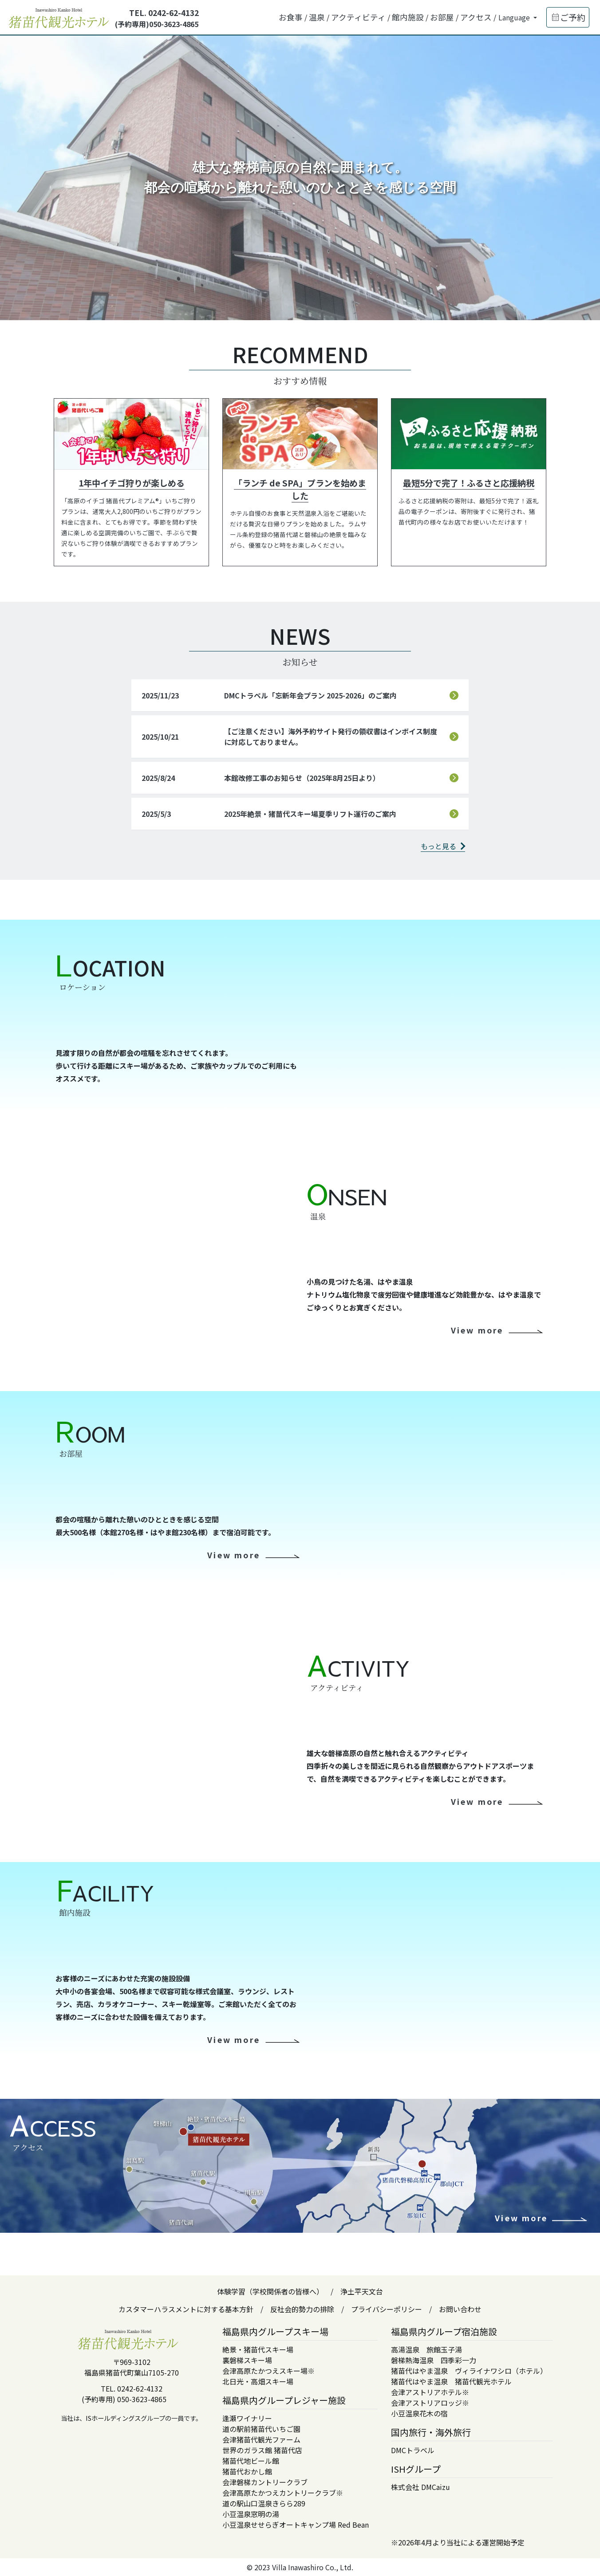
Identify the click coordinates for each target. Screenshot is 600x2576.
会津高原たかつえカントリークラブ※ (282, 2492)
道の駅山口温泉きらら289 (263, 2503)
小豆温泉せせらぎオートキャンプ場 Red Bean (295, 2524)
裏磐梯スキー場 (247, 2360)
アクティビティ (358, 17)
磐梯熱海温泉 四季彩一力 (433, 2360)
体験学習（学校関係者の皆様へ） (270, 2291)
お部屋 (442, 17)
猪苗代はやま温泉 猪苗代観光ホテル (451, 2381)
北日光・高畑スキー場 (257, 2381)
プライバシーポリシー (386, 2309)
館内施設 (408, 17)
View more (477, 1330)
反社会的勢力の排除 (302, 2309)
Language (515, 17)
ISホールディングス (113, 2418)
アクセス (476, 17)
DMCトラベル (412, 2450)
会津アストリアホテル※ (430, 2392)
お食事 (291, 17)
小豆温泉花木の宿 (419, 2413)
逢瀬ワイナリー (247, 2418)
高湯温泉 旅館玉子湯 (426, 2349)
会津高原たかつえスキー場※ (268, 2370)
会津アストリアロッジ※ (430, 2402)
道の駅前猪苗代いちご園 (261, 2428)
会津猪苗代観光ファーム (261, 2439)
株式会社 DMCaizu (420, 2487)
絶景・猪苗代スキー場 (257, 2349)
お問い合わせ (460, 2309)
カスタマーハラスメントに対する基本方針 (185, 2309)
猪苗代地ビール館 (250, 2460)
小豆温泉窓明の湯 (250, 2514)
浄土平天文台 (361, 2291)
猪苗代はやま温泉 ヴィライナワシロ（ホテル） (469, 2370)
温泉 (317, 17)
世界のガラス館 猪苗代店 (262, 2450)
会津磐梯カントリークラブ (265, 2482)
